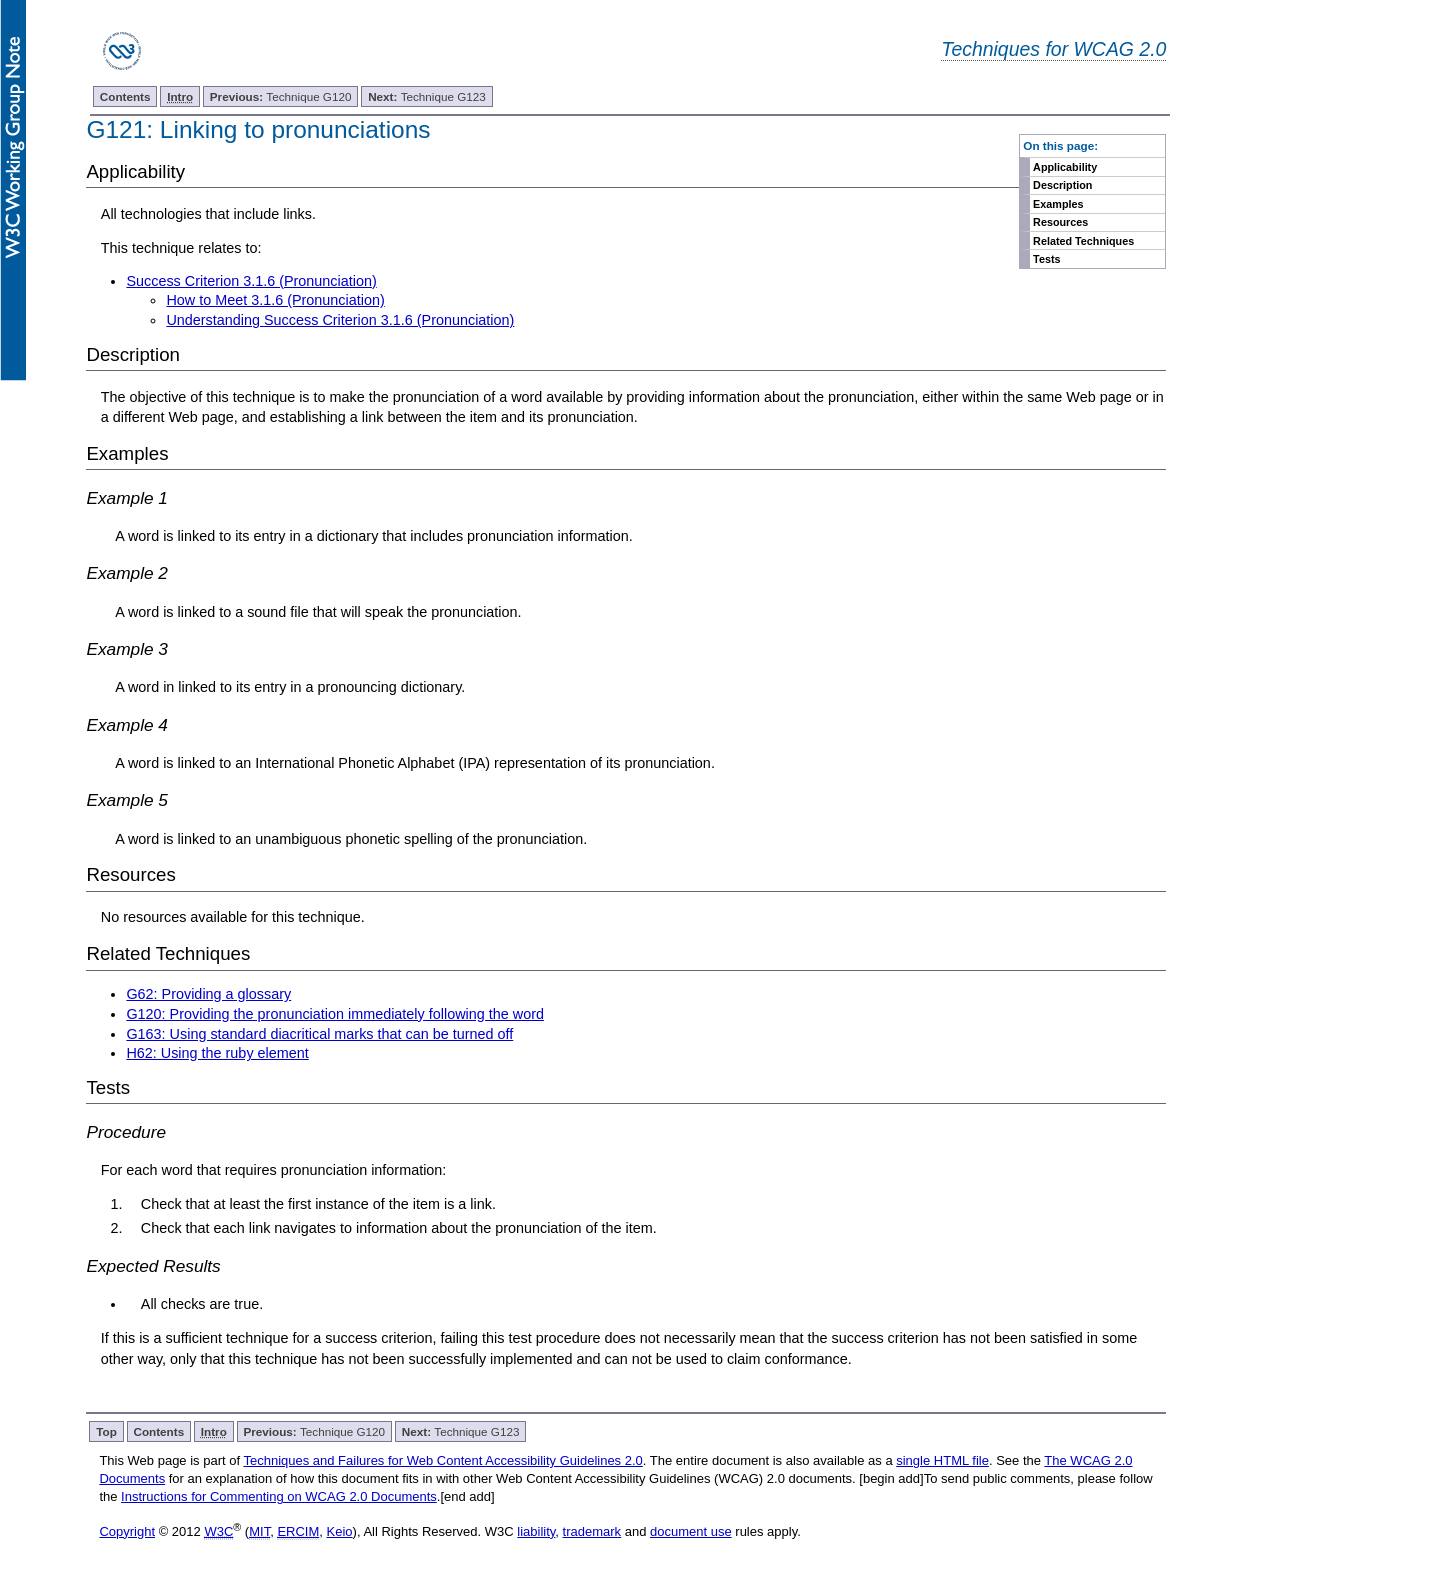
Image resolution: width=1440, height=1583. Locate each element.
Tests (1046, 259)
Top (106, 1431)
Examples (1058, 204)
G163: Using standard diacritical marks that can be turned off (319, 1034)
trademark (592, 1531)
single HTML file (942, 1460)
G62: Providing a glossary (208, 994)
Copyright (127, 1531)
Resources (1060, 222)
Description (1062, 185)
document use (691, 1531)
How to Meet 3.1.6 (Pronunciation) (275, 300)
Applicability (1065, 167)
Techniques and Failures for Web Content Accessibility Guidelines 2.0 (442, 1460)
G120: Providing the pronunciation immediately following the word (335, 1014)
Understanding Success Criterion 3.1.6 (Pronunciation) (340, 320)
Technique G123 (427, 96)
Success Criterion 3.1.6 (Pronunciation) (251, 281)
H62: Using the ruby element (217, 1053)
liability (536, 1531)
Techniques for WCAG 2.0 (1053, 49)
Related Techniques (1083, 241)
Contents (125, 96)
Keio (340, 1531)
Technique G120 (281, 96)
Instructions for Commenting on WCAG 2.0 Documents (279, 1496)
